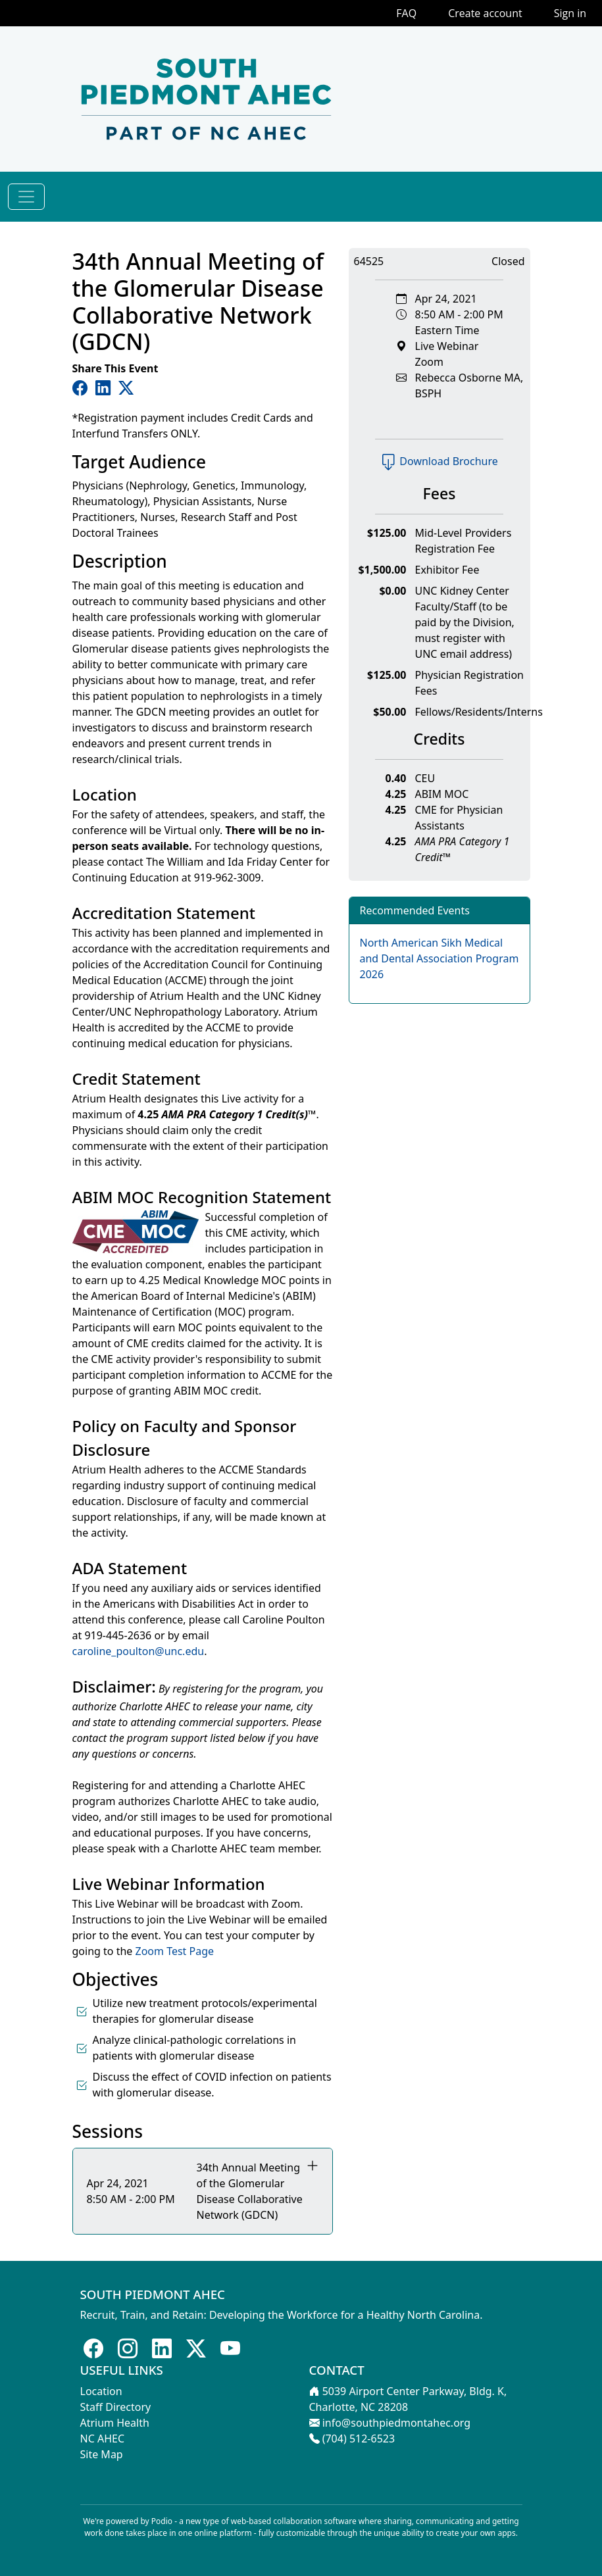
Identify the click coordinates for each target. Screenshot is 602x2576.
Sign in (570, 13)
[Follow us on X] (196, 2348)
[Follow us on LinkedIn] (162, 2348)
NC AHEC (102, 2438)
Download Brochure (439, 461)
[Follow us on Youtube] (230, 2348)
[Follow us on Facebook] (93, 2348)
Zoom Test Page (175, 1951)
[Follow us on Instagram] (127, 2348)
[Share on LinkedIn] (105, 387)
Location (101, 2391)
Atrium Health (114, 2422)
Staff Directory (115, 2407)
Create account (485, 13)
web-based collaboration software (294, 2521)
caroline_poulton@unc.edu (138, 1651)
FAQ (406, 13)
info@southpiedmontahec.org (396, 2422)
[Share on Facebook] (82, 387)
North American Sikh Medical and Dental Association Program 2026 (439, 958)
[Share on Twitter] (126, 387)
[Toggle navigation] (26, 197)
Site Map (101, 2454)
